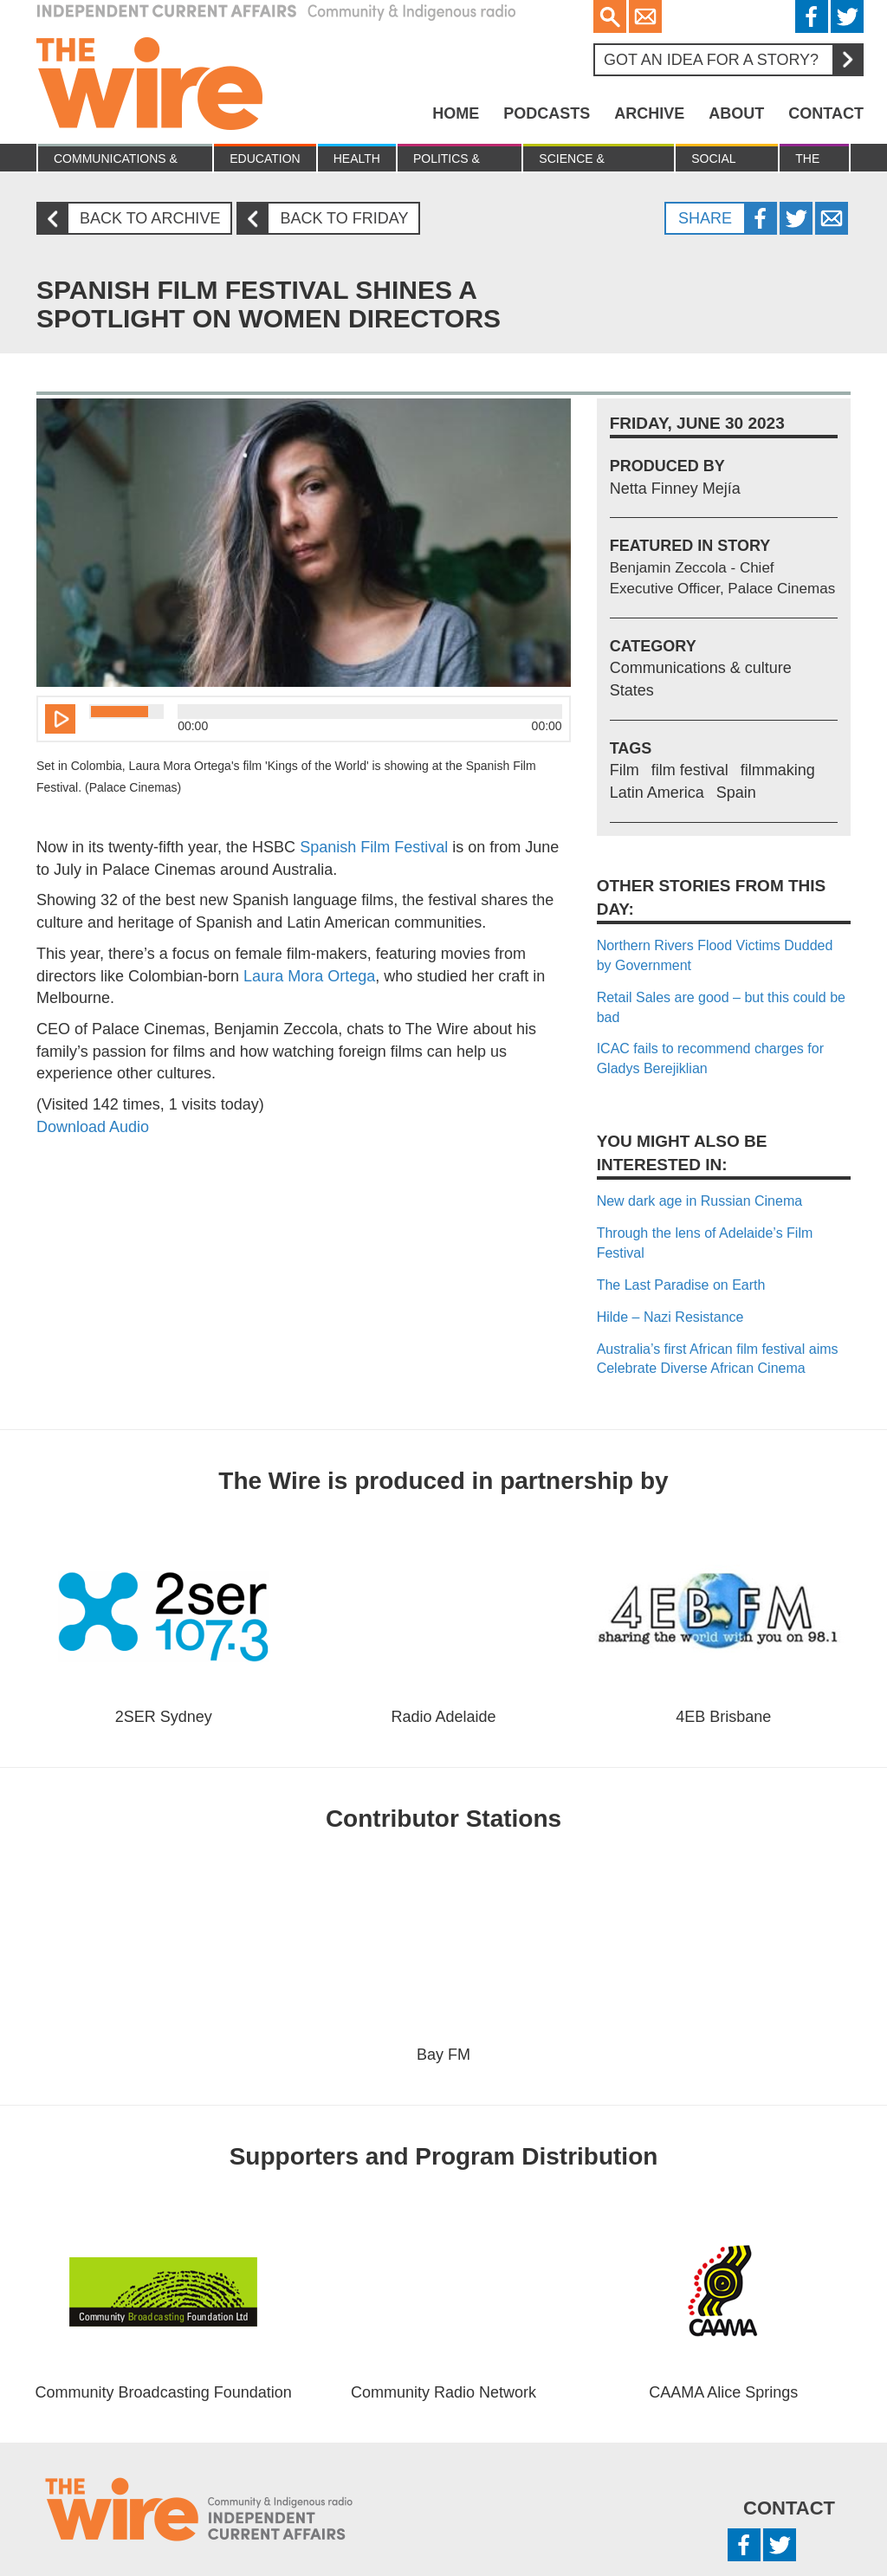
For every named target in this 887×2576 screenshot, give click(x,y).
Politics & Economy (446, 162)
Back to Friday (329, 219)
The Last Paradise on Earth (681, 1285)
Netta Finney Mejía (675, 488)
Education (265, 158)
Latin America (657, 792)
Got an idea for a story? (733, 59)
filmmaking (778, 770)
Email (645, 16)
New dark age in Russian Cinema (699, 1201)
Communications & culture (116, 162)
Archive (649, 113)
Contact (826, 113)
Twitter (847, 16)
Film (624, 770)
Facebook (811, 16)
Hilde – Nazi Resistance (670, 1317)
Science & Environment (583, 162)
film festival (689, 770)
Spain (736, 792)
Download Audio (92, 1127)
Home (455, 113)
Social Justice (716, 162)
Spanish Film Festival (374, 847)
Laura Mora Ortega (309, 976)
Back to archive (135, 219)
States (632, 690)
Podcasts (546, 113)
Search (609, 16)
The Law (808, 162)
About (736, 113)
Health (356, 158)
